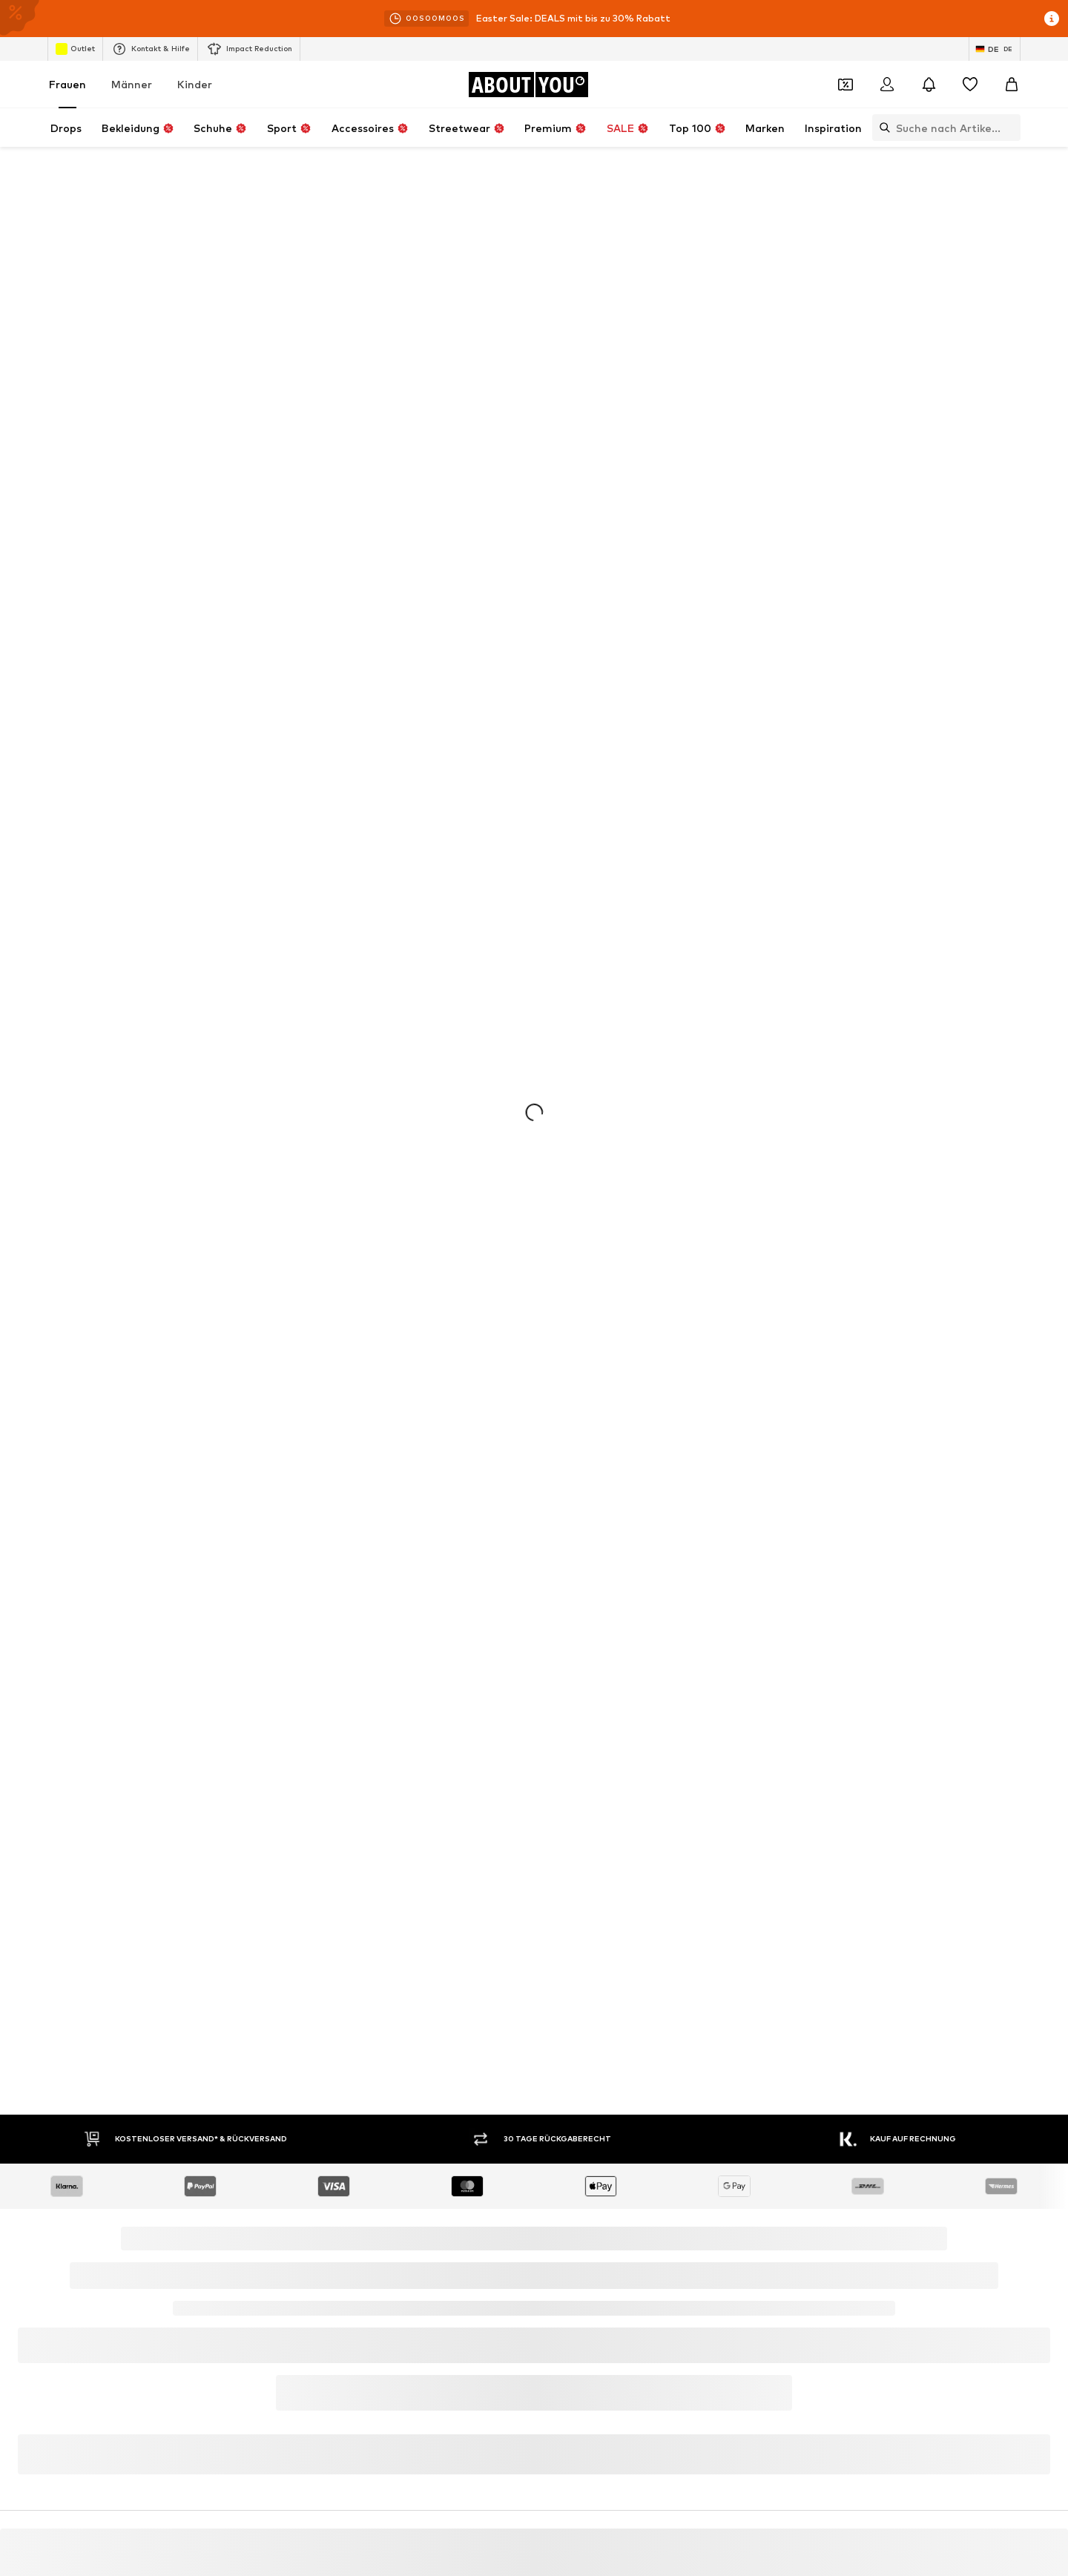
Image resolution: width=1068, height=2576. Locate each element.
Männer (131, 84)
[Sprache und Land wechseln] (994, 49)
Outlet (75, 49)
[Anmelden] (887, 84)
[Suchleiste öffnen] (881, 127)
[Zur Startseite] (528, 84)
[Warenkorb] (1012, 84)
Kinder (194, 84)
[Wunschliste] (970, 84)
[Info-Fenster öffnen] (1051, 18)
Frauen (67, 84)
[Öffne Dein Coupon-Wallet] (845, 84)
